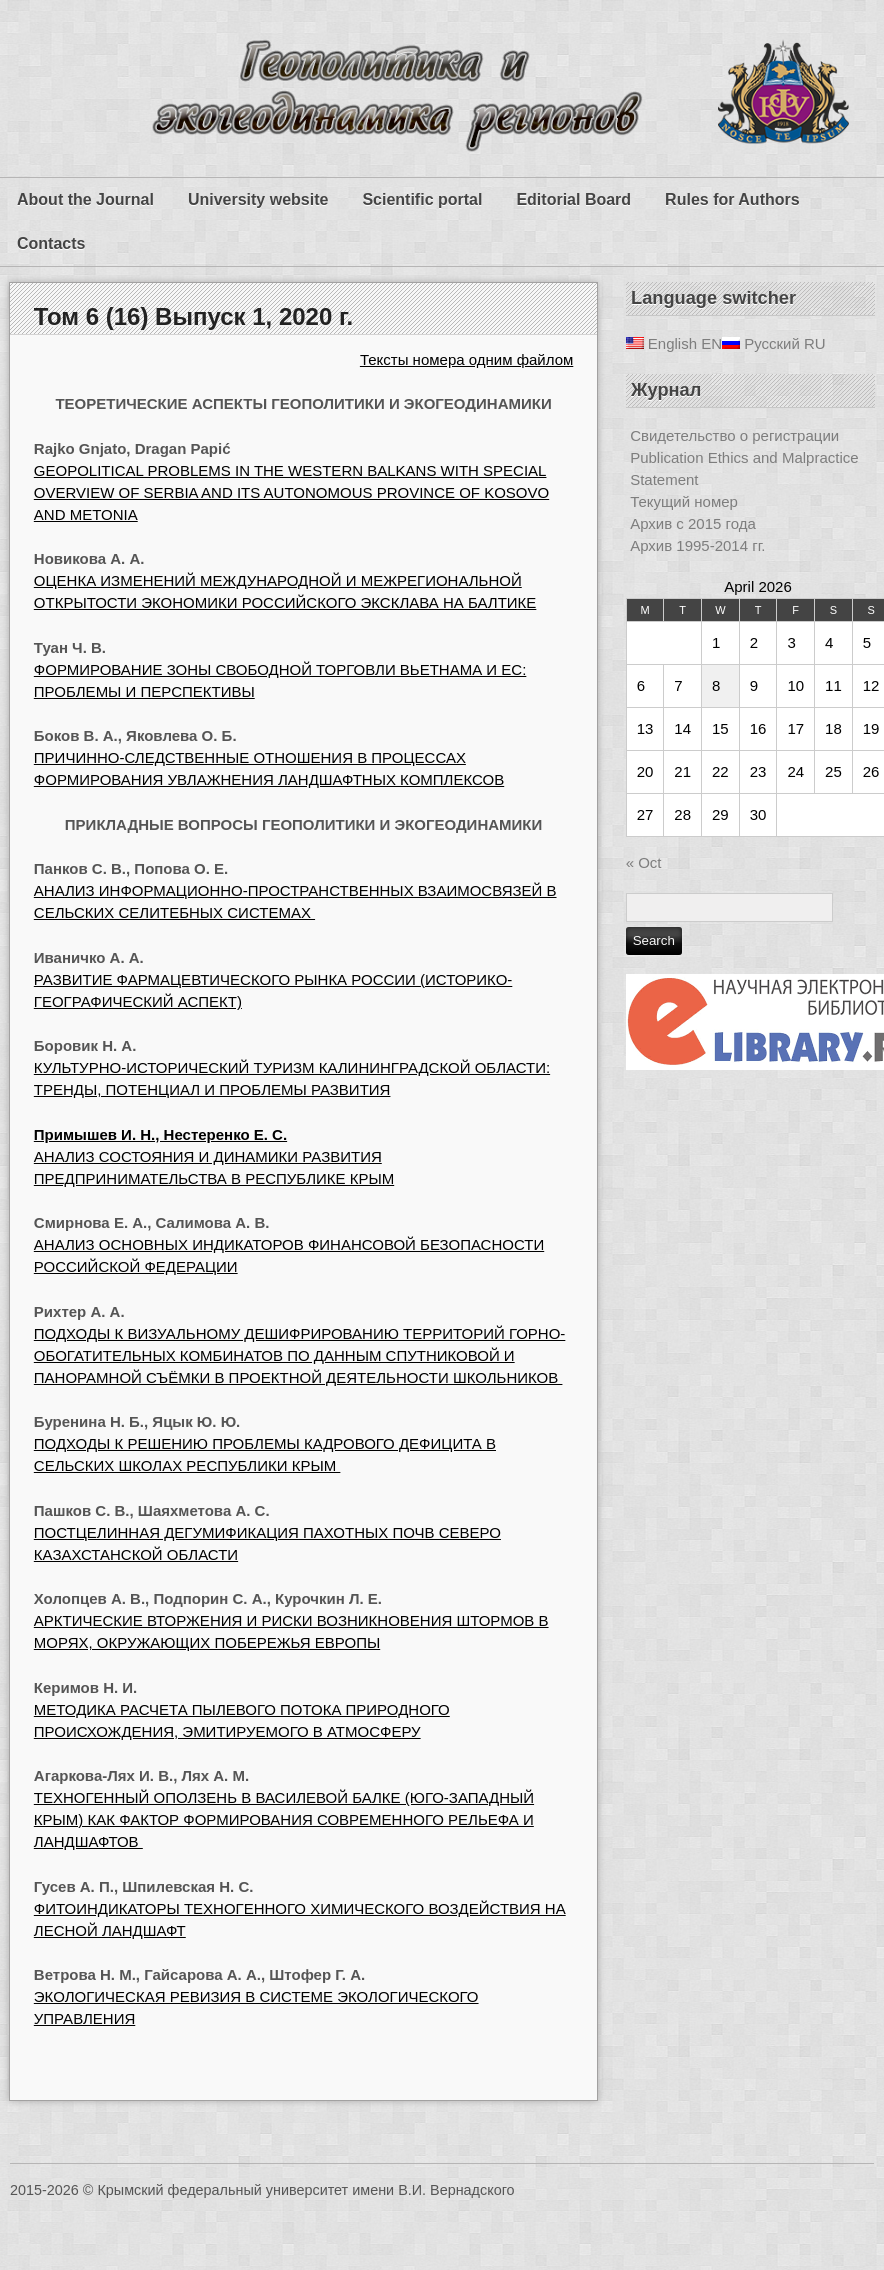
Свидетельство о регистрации (734, 435)
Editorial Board (573, 199)
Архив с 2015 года (693, 523)
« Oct (644, 862)
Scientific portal (422, 199)
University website (258, 199)
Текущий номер (684, 501)
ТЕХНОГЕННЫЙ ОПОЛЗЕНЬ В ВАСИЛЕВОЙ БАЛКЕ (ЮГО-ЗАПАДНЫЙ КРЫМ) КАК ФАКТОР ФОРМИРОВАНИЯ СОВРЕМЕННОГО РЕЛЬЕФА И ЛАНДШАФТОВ (284, 1819)
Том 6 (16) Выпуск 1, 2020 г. (193, 316)
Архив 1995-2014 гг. (697, 545)
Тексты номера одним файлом (466, 359)
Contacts (51, 243)
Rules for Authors (732, 199)
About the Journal (85, 199)
